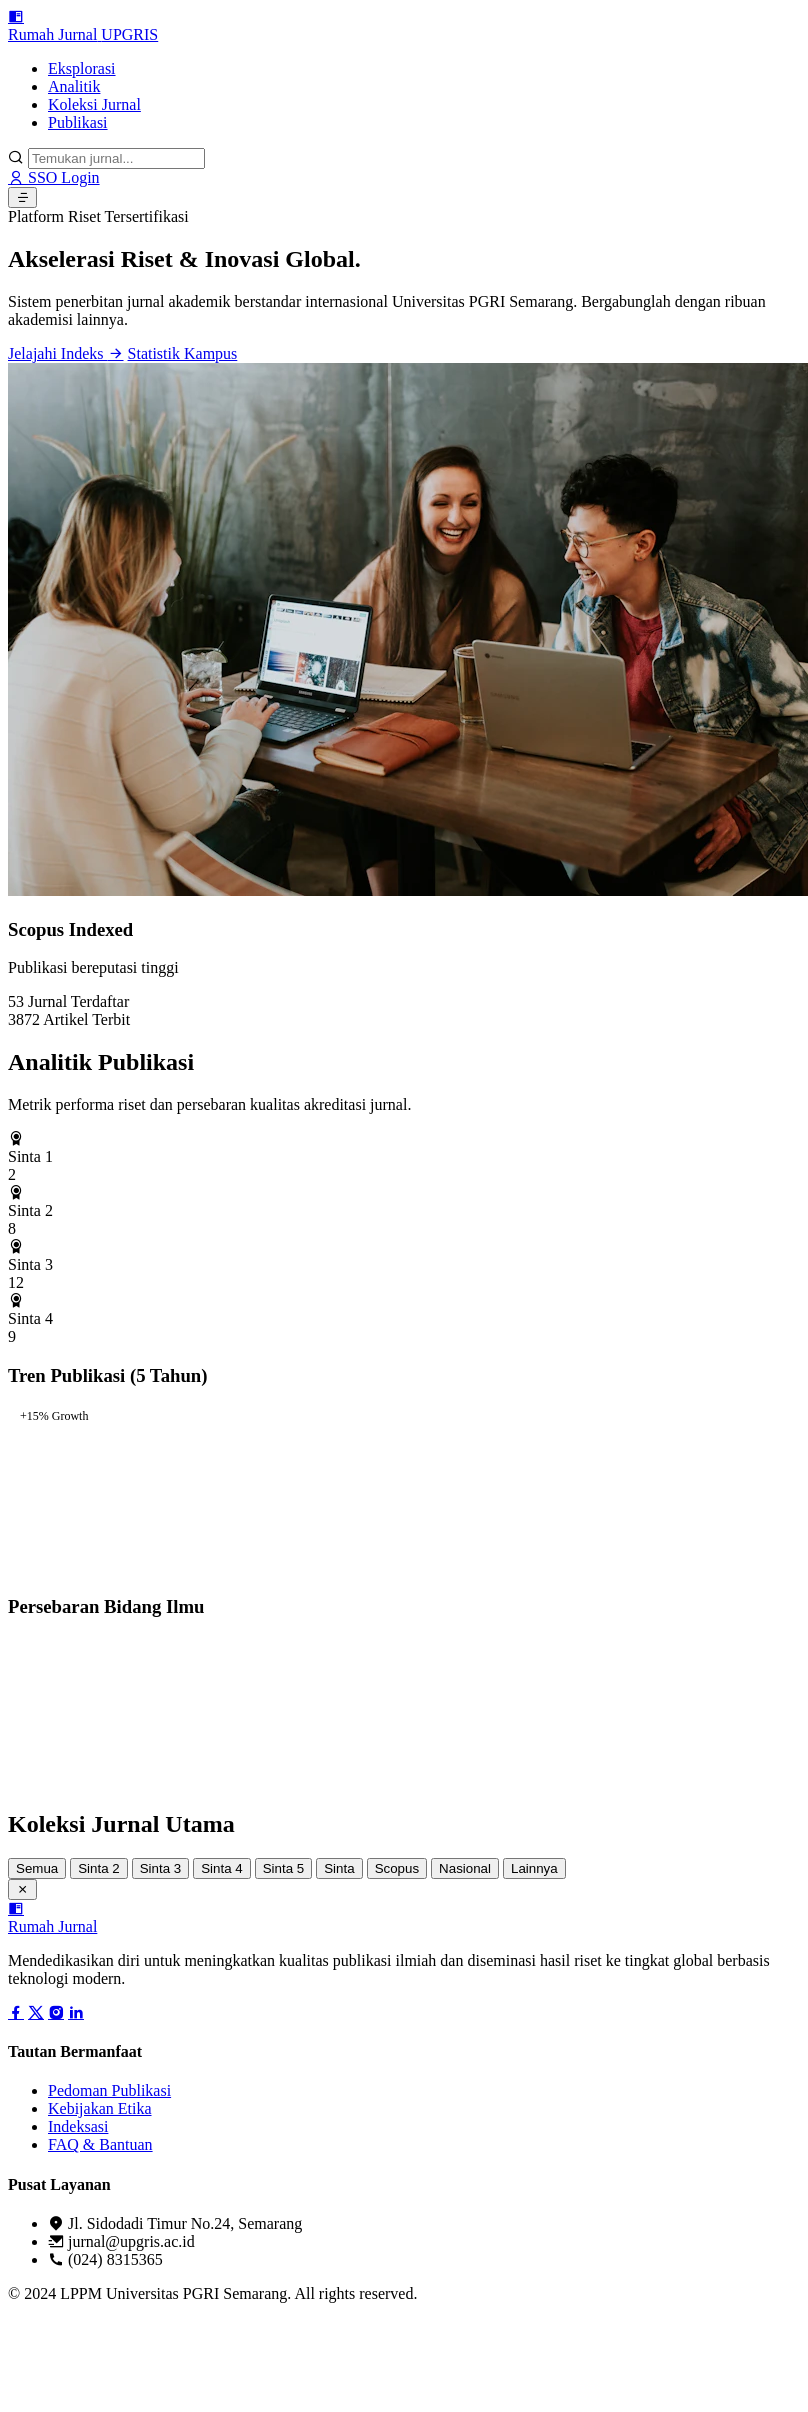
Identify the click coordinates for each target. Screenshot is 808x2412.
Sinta (339, 1868)
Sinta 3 (161, 1868)
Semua (37, 1868)
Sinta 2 (99, 1868)
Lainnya (534, 1868)
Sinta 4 (222, 1868)
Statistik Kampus (183, 353)
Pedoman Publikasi (109, 2090)
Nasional (465, 1868)
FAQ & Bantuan (100, 2144)
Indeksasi (78, 2126)
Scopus (397, 1868)
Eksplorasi (82, 68)
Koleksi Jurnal (94, 104)
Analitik (74, 86)
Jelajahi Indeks (66, 353)
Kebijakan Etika (100, 2108)
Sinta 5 (284, 1868)
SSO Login (54, 177)
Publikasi (78, 122)
